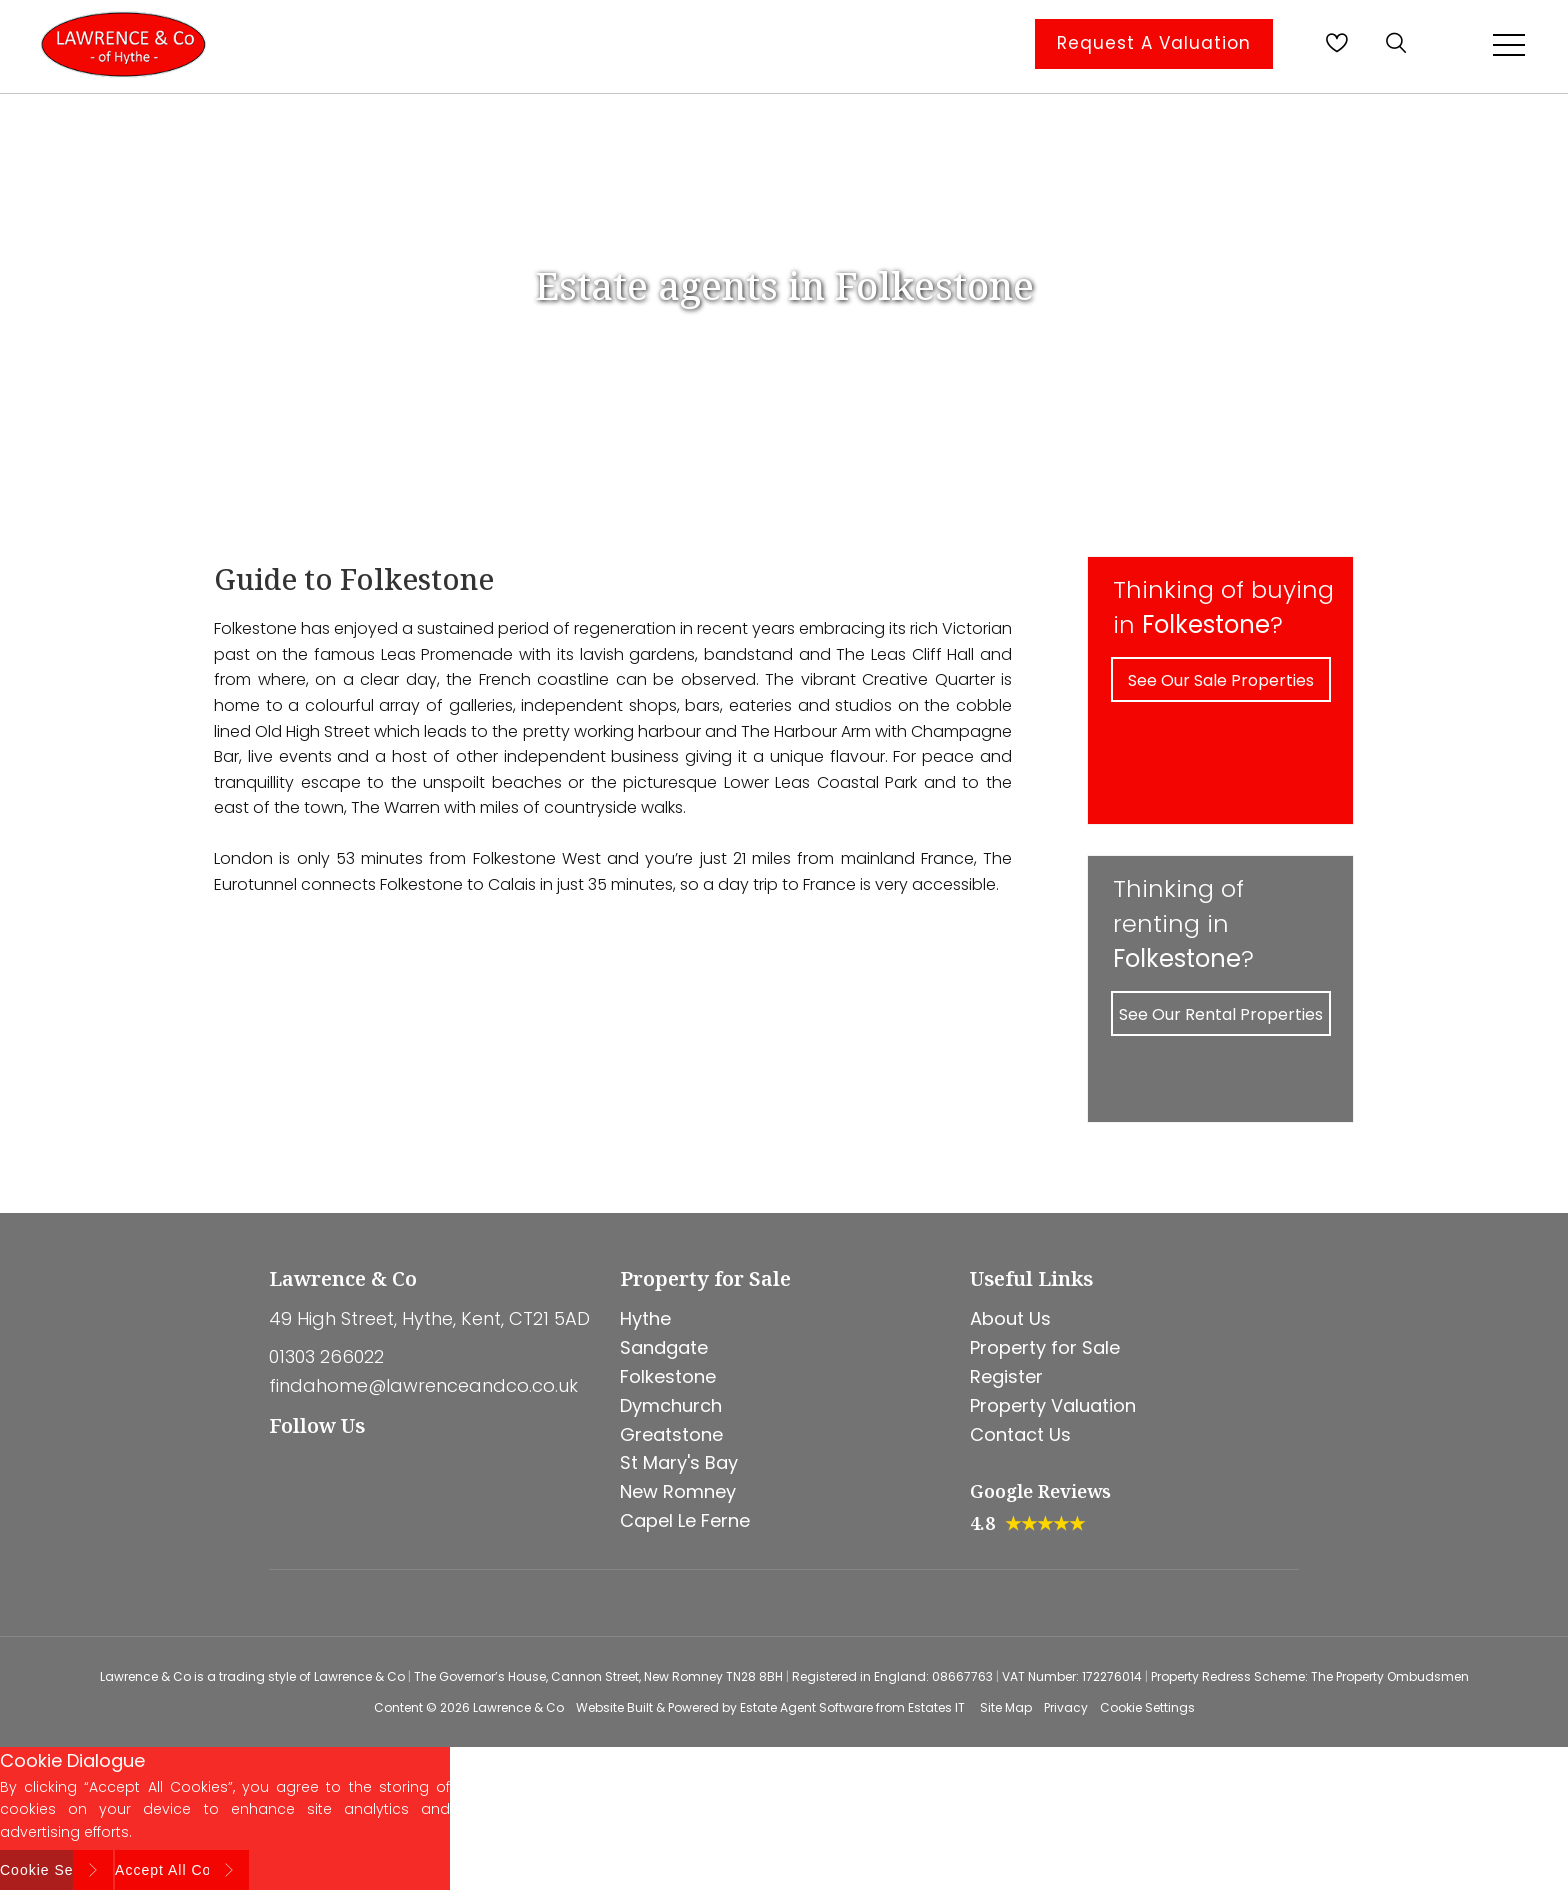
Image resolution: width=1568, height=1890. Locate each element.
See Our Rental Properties (1221, 1014)
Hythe (645, 1318)
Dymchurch (671, 1405)
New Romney (678, 1491)
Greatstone (671, 1434)
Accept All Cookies (182, 1870)
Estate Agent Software (806, 1707)
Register (1006, 1376)
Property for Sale (1045, 1347)
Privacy (1066, 1707)
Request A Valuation (1154, 43)
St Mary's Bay (679, 1462)
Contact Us (1020, 1434)
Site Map (1006, 1707)
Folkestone (668, 1376)
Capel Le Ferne (685, 1520)
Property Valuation (1053, 1405)
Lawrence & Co (518, 1707)
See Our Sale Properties (1221, 680)
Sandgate (664, 1347)
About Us (1010, 1318)
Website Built (614, 1707)
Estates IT (936, 1707)
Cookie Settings (1147, 1707)
